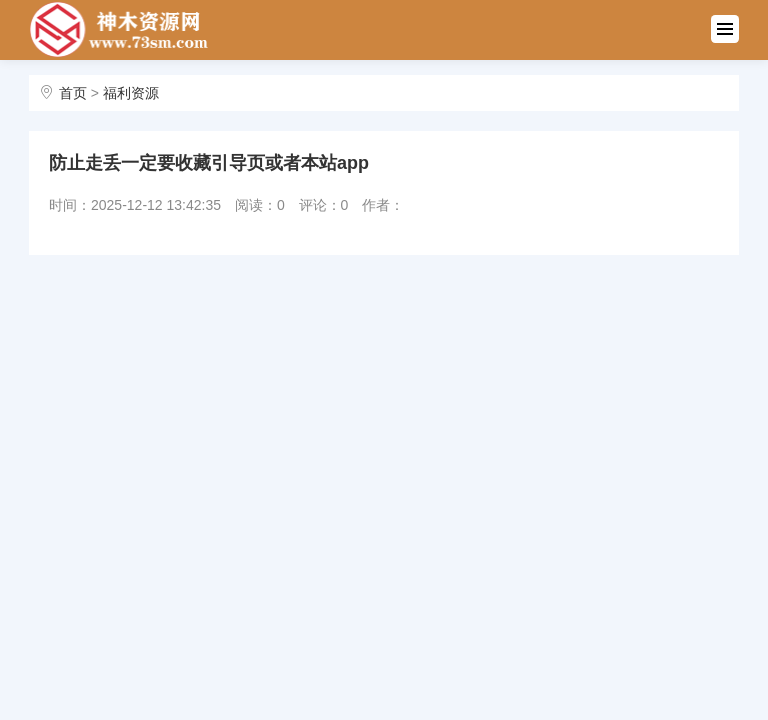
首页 (73, 93)
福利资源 (131, 93)
